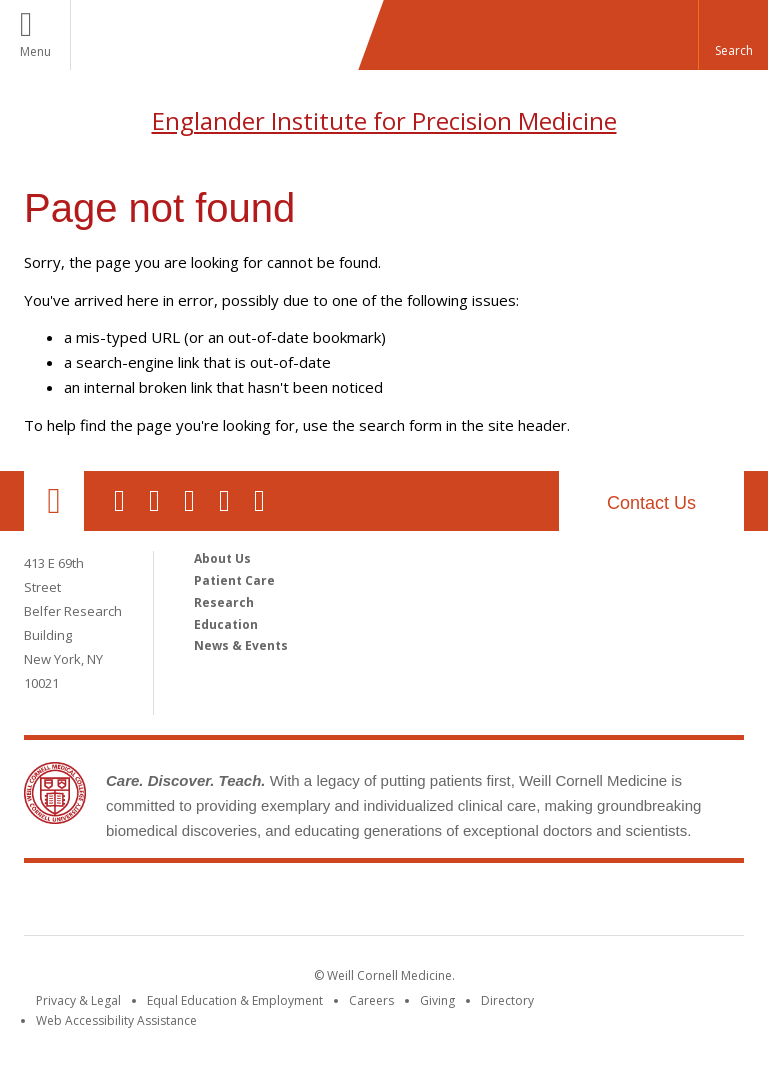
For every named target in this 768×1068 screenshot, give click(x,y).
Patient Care (234, 580)
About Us (222, 558)
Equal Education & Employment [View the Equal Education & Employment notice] (235, 1000)
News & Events (241, 645)
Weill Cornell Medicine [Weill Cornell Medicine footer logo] (384, 903)
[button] (733, 35)
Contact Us (651, 503)
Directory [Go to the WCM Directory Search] (507, 1000)
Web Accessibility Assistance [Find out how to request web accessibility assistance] (116, 1020)
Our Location (54, 501)
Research (224, 602)
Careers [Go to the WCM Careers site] (371, 1000)
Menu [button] (35, 51)
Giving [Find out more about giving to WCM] (437, 1000)
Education (226, 624)
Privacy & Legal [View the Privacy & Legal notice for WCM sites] (78, 1000)
